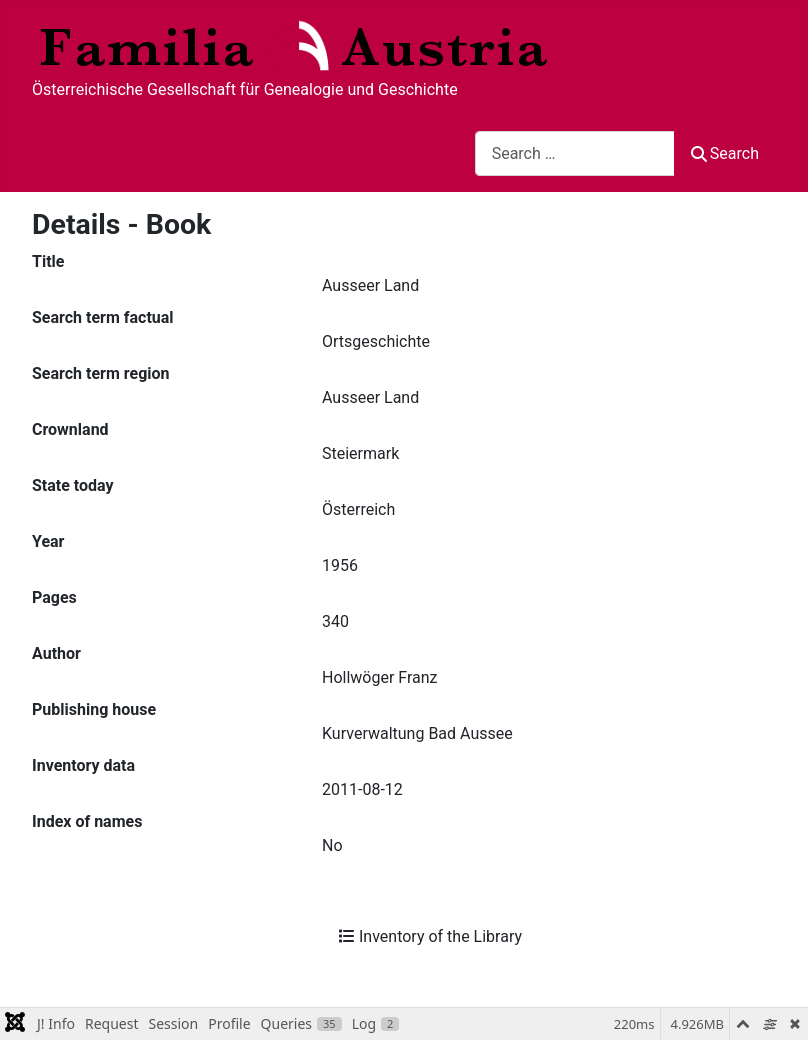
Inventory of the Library (430, 936)
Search (725, 153)
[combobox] (575, 153)
